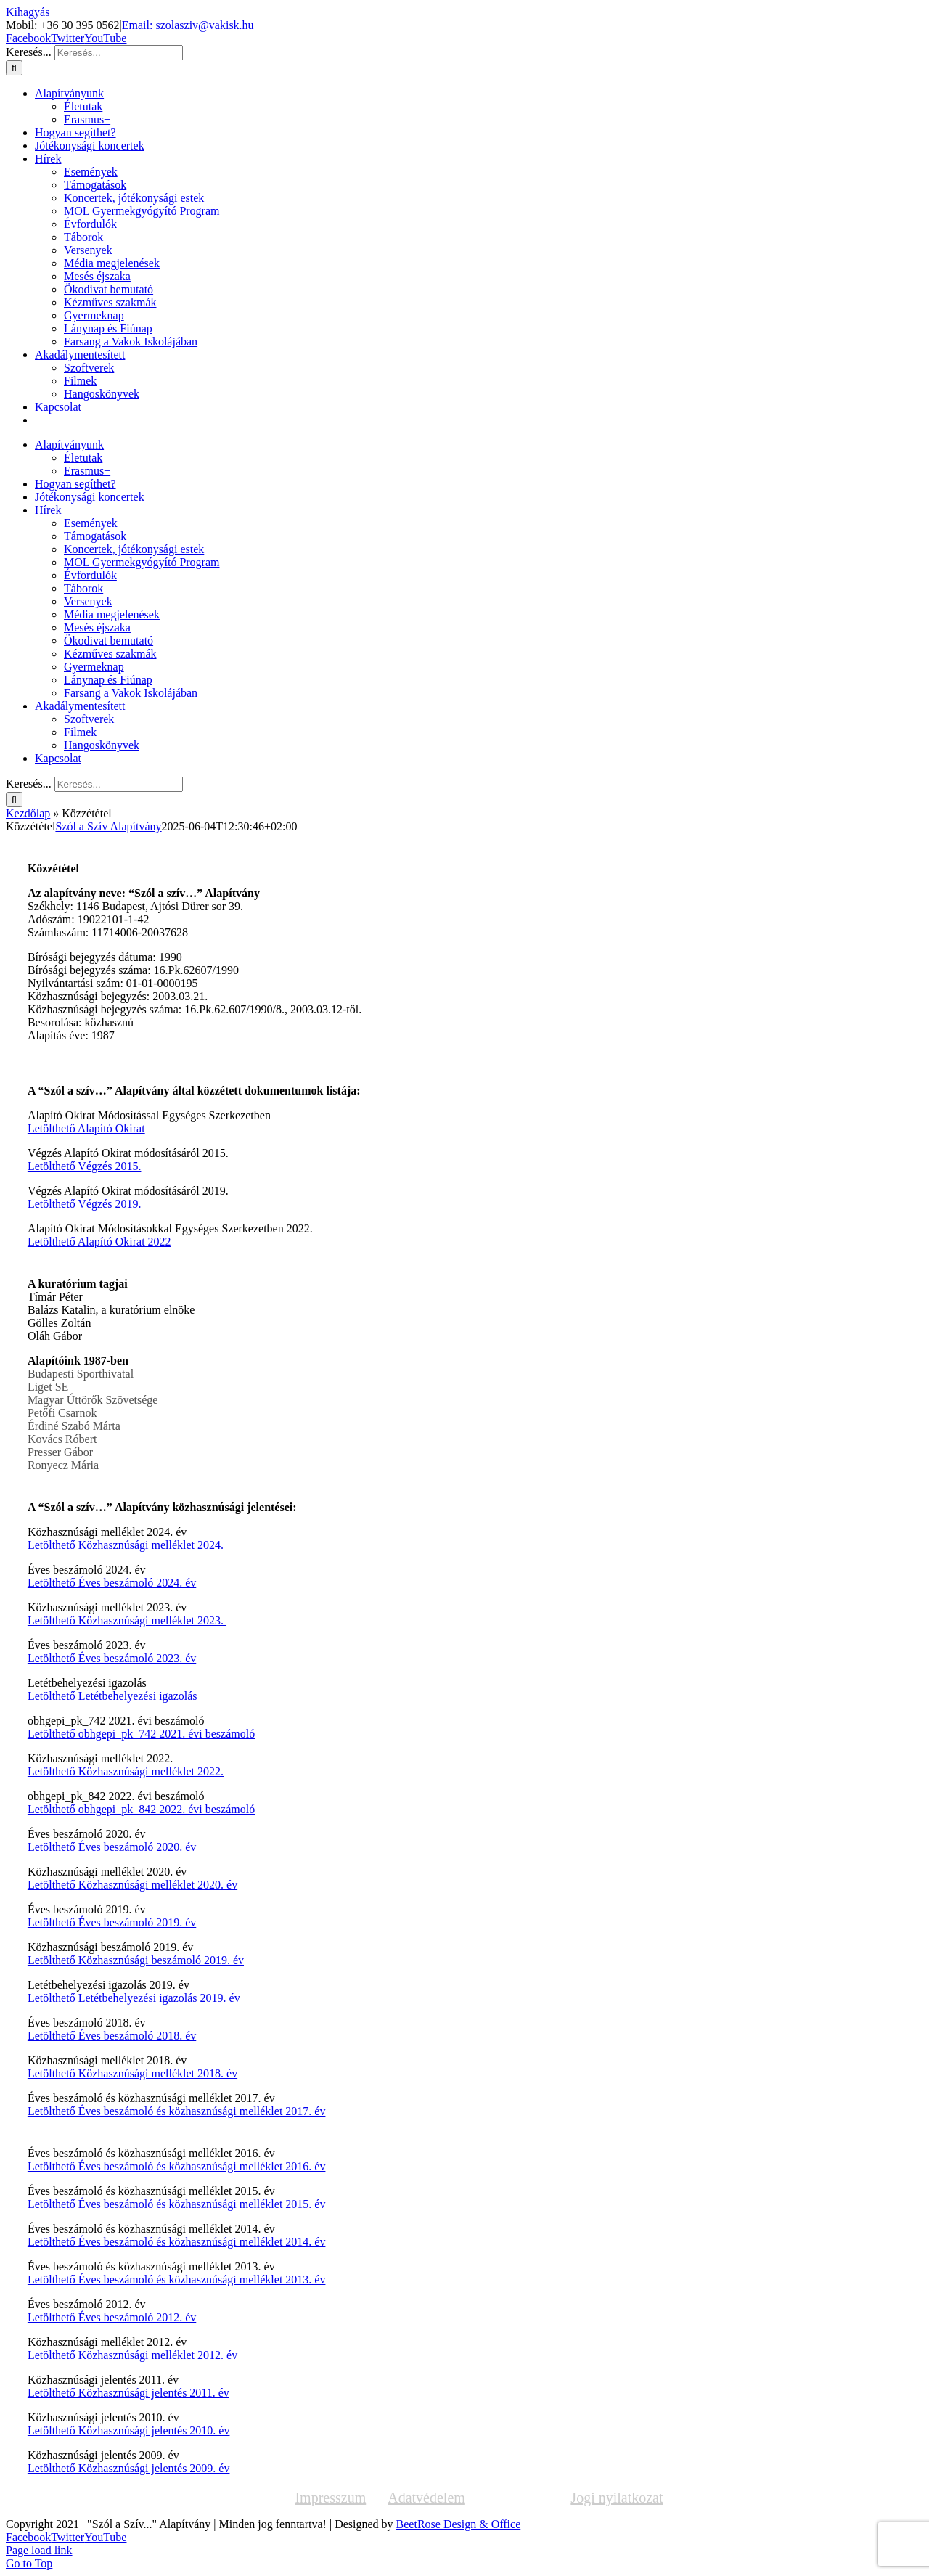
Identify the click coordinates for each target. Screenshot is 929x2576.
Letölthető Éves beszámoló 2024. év (112, 1583)
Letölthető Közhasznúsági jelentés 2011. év (128, 2393)
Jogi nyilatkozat (616, 2498)
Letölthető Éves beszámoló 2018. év (112, 2035)
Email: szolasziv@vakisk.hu (188, 25)
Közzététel (518, 2498)
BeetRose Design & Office (458, 2524)
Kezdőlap (28, 813)
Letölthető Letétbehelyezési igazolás (112, 1696)
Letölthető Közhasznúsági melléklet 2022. (126, 1771)
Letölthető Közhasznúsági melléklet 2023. (127, 1620)
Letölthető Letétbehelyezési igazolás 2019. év (134, 1998)
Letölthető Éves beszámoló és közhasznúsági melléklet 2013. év (177, 2279)
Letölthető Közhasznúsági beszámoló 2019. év (136, 1960)
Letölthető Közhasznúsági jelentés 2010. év (129, 2430)
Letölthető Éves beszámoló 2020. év (112, 1847)
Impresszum (330, 2498)
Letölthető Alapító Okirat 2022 (99, 1241)
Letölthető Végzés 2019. (85, 1204)
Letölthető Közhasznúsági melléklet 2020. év (132, 1884)
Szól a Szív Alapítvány (108, 826)
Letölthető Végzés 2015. (85, 1166)
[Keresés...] (118, 52)
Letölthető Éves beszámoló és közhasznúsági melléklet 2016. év (177, 2166)
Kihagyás (27, 12)
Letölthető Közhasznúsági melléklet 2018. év (132, 2073)
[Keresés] (14, 67)
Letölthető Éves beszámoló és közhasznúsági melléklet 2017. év (177, 2111)
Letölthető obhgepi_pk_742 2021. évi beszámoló (141, 1733)
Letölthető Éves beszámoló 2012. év (112, 2317)
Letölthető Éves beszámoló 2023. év (112, 1658)
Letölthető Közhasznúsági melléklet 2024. (126, 1545)
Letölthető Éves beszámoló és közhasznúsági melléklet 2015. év (177, 2204)
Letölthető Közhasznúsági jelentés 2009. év (129, 2468)
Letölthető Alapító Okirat (86, 1128)
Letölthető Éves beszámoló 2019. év (112, 1922)
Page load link (39, 2550)
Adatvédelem (426, 2498)
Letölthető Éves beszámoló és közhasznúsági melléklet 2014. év (177, 2242)
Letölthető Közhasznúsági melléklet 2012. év (132, 2355)
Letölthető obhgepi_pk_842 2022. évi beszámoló (141, 1809)
